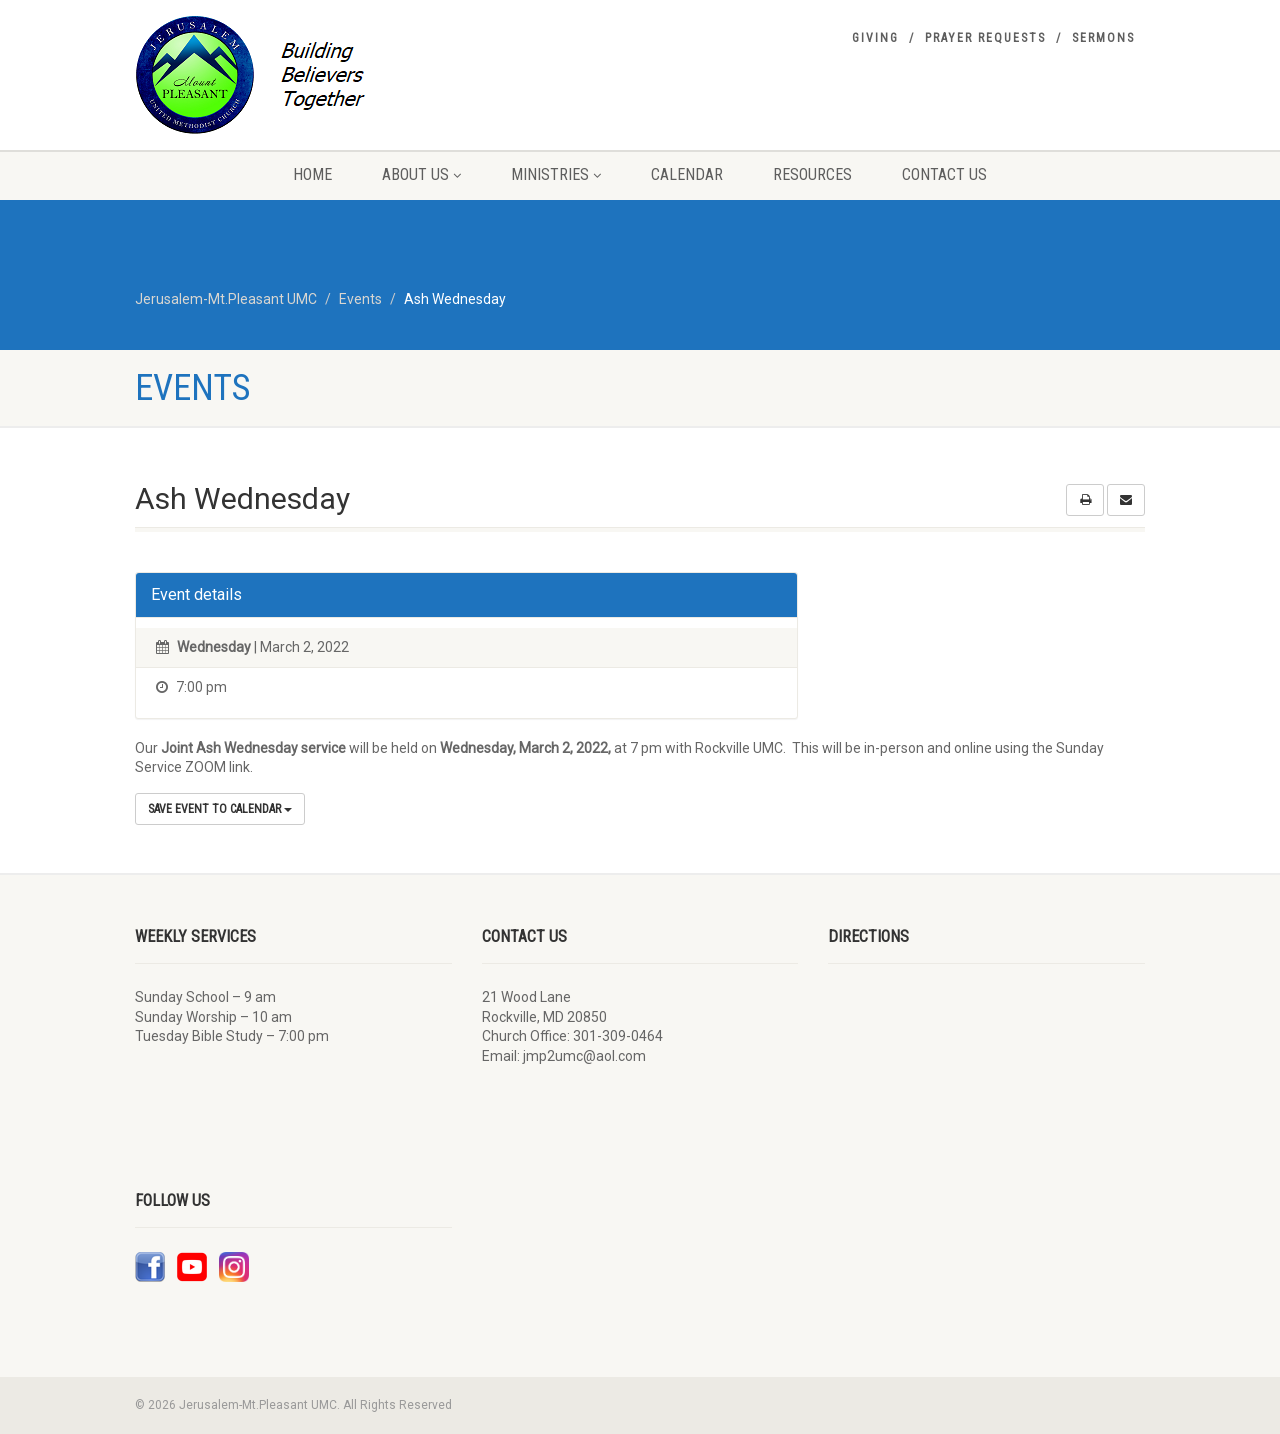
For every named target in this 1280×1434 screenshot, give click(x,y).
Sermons (1103, 38)
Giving (875, 38)
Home (312, 174)
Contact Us (944, 174)
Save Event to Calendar (220, 809)
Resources (812, 174)
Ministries (556, 174)
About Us (421, 174)
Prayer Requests (985, 38)
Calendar (687, 174)
